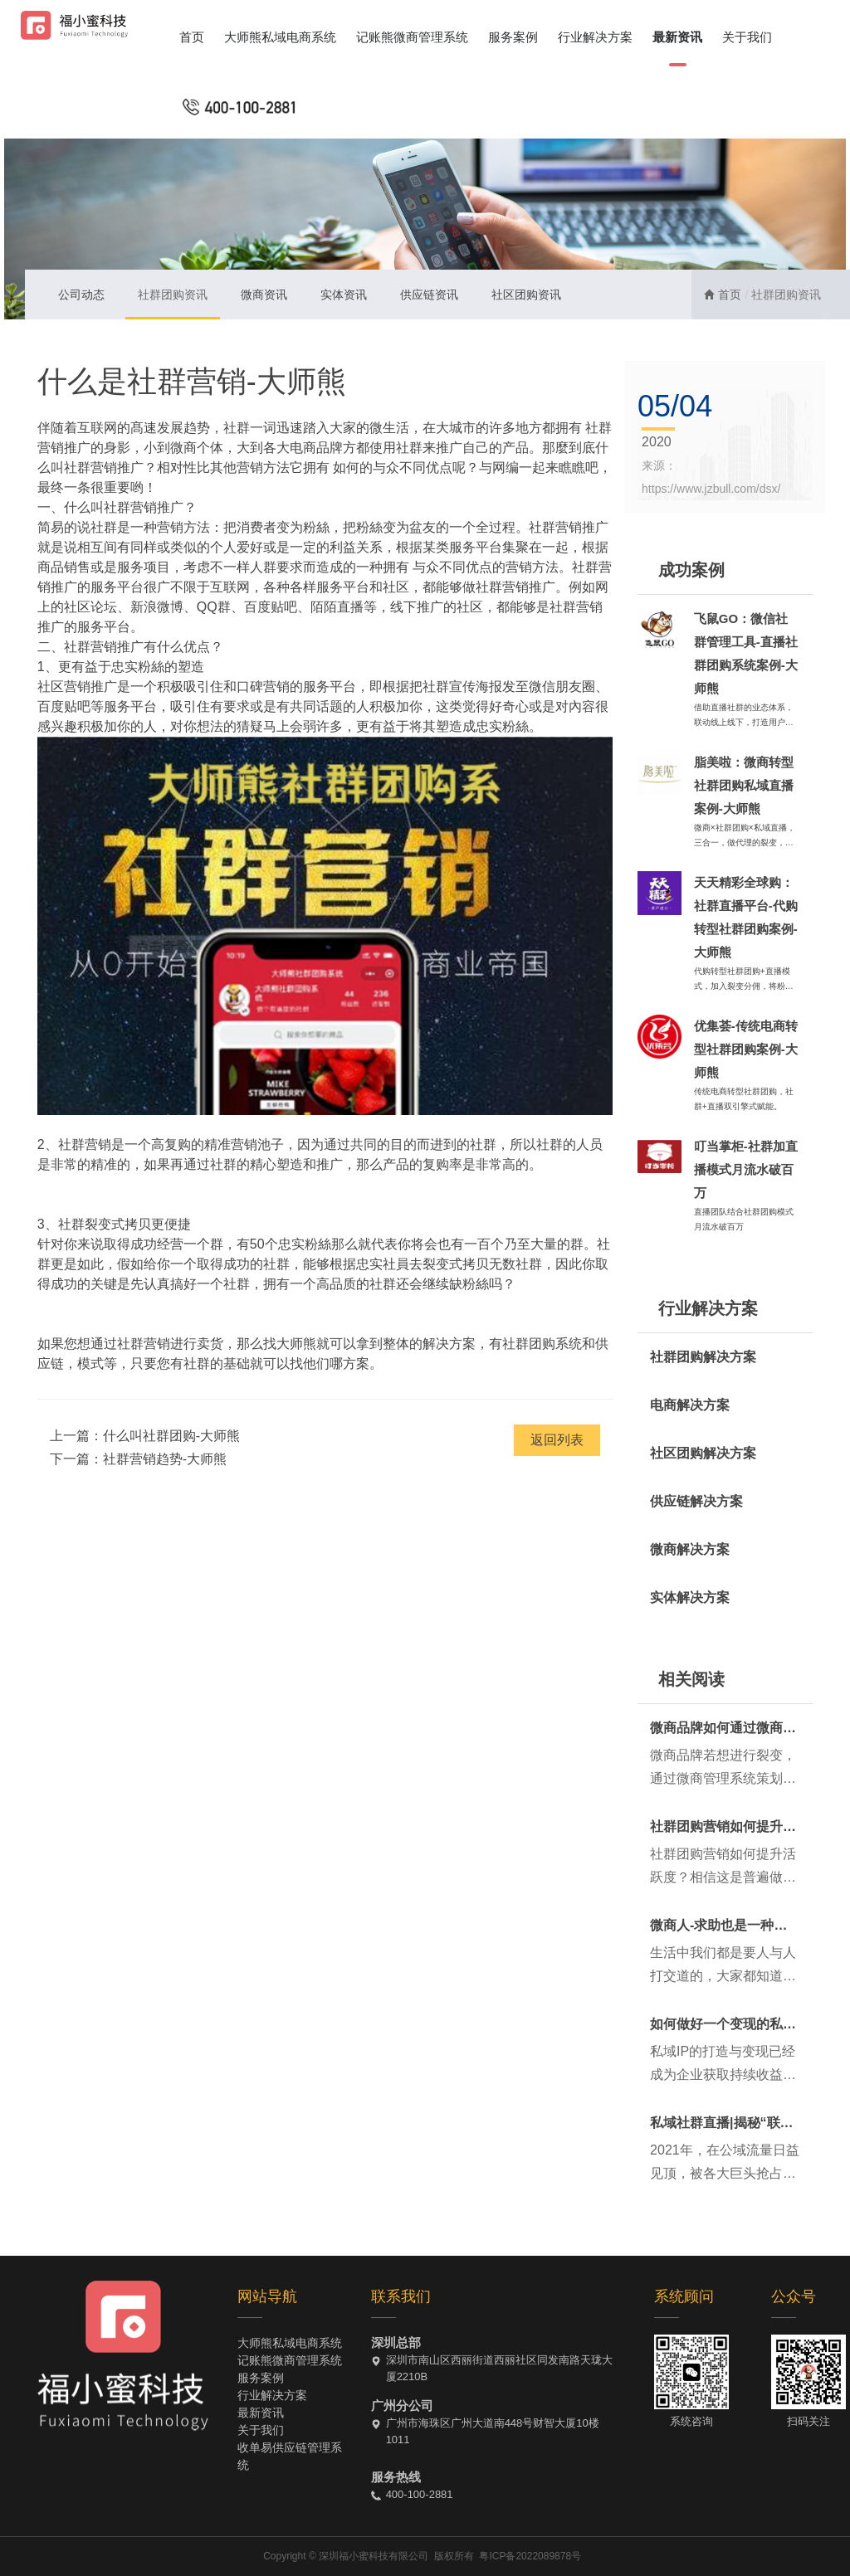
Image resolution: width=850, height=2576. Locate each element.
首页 (191, 37)
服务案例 (513, 37)
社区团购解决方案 (703, 1453)
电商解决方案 (690, 1405)
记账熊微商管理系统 (412, 37)
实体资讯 (343, 294)
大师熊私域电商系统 (280, 37)
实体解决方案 (690, 1597)
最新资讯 (677, 37)
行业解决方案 (595, 37)
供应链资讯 (429, 294)
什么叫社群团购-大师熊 (171, 1436)
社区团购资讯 (526, 294)
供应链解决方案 (696, 1501)
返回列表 (557, 1440)
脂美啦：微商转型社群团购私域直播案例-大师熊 (744, 785)
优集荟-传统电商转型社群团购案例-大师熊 (746, 1049)
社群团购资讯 (173, 294)
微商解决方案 (690, 1549)
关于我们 (747, 37)
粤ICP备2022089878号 (530, 2556)
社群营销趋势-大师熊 (165, 1459)
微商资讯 (264, 294)
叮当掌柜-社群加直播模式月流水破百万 (746, 1169)
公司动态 (81, 294)
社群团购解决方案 (703, 1357)
